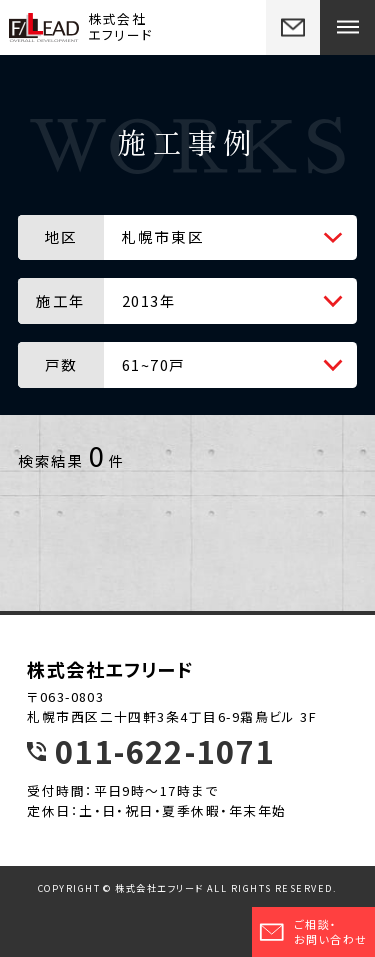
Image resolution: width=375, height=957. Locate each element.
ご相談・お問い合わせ (313, 931)
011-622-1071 (164, 751)
